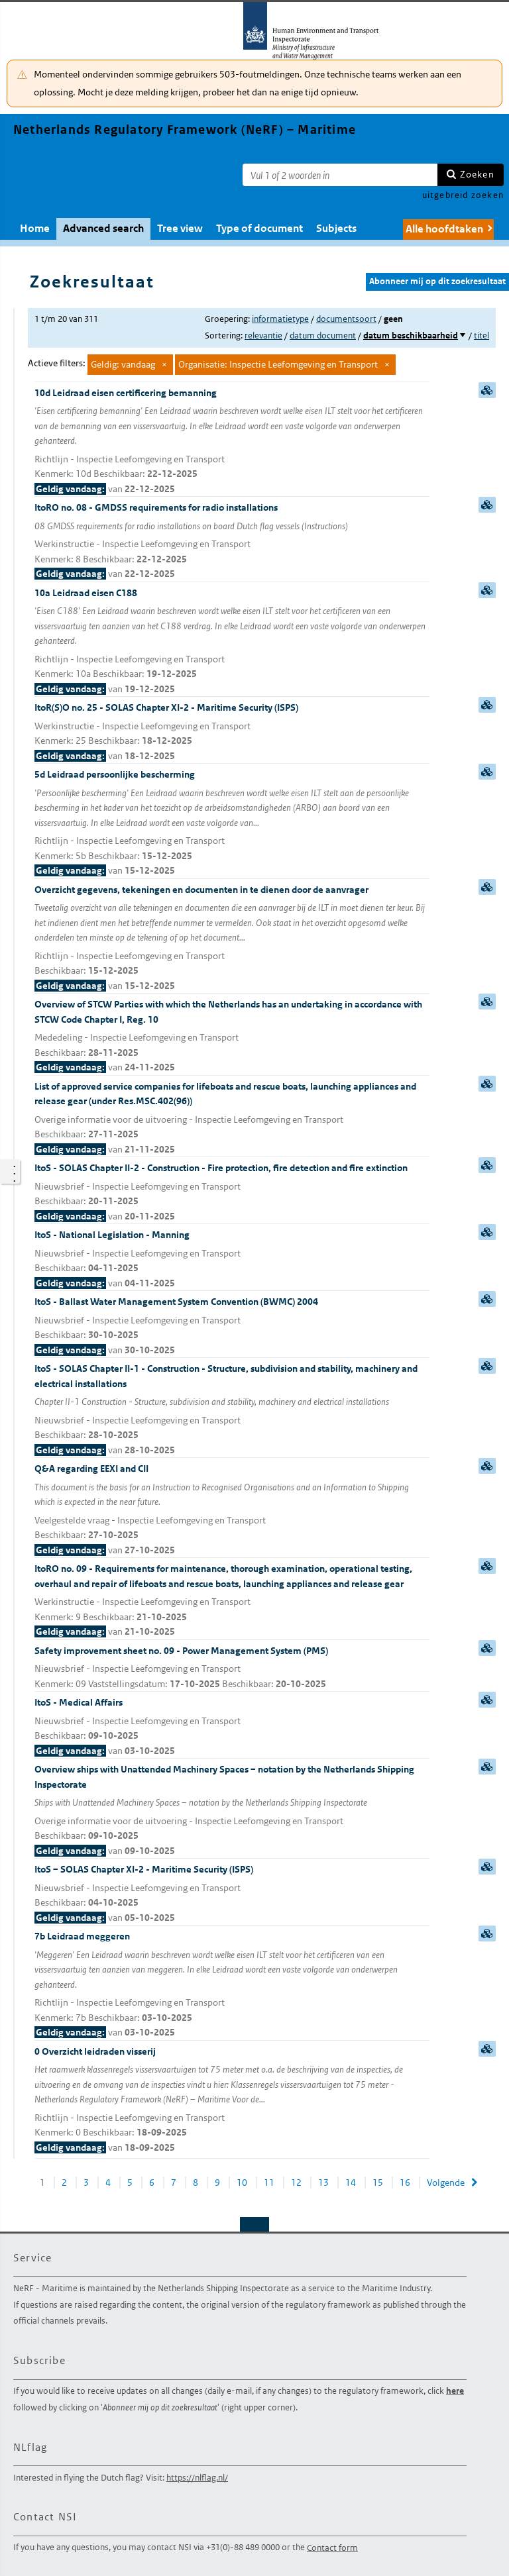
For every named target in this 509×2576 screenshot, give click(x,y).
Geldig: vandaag (123, 364)
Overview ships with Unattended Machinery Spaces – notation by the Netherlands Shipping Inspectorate (231, 1810)
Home (35, 228)
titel (481, 335)
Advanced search (103, 228)
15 (377, 2183)
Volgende (446, 2183)
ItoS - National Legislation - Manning (231, 1259)
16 (405, 2183)
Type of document (259, 228)
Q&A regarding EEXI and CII (231, 1510)
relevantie (263, 335)
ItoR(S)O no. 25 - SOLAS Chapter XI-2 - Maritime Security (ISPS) (231, 732)
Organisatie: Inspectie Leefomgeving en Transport (278, 364)
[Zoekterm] (340, 175)
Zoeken (477, 174)
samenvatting (487, 390)
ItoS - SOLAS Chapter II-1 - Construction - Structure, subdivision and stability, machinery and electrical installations (231, 1410)
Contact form (332, 2547)
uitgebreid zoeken (463, 195)
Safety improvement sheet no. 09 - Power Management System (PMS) (231, 1668)
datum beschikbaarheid (410, 335)
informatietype (280, 319)
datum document (323, 335)
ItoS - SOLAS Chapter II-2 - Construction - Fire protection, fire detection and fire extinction (231, 1192)
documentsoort (346, 319)
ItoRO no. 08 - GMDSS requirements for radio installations (231, 541)
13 (323, 2183)
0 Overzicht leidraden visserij (231, 2100)
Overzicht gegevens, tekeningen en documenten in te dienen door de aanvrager (231, 939)
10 (242, 2183)
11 (269, 2183)
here (455, 2390)
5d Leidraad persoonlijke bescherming (231, 823)
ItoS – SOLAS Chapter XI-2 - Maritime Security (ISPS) (231, 1894)
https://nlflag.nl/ (197, 2477)
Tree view (180, 228)
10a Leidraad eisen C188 (231, 642)
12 (296, 2183)
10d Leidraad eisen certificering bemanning (231, 442)
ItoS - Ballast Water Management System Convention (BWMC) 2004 (231, 1326)
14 (350, 2183)
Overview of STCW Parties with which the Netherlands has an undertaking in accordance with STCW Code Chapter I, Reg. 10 (231, 1036)
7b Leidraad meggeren (231, 1985)
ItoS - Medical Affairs (231, 1727)
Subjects (336, 228)
